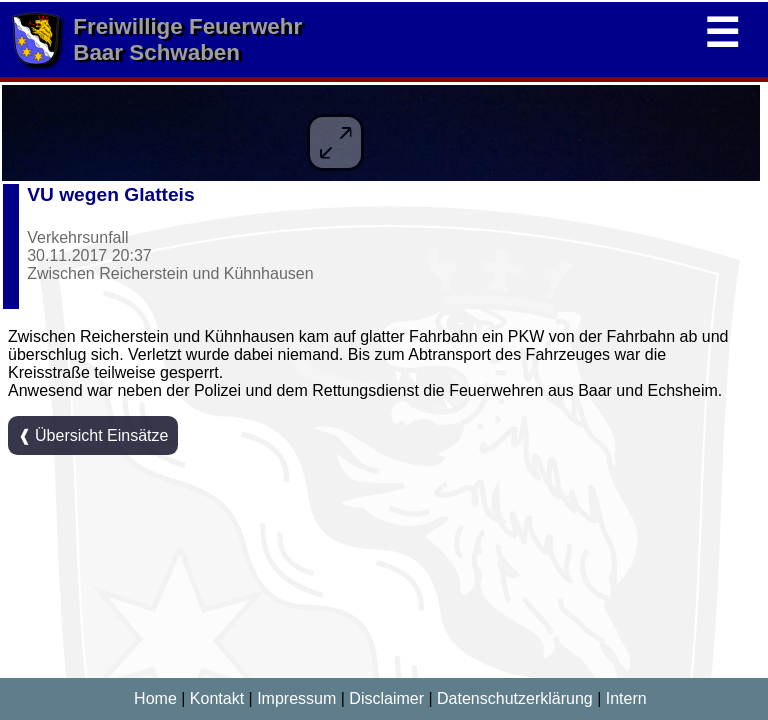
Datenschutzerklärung (515, 698)
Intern (626, 698)
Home (155, 698)
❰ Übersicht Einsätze (93, 435)
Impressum (296, 698)
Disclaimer (386, 698)
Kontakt (217, 698)
